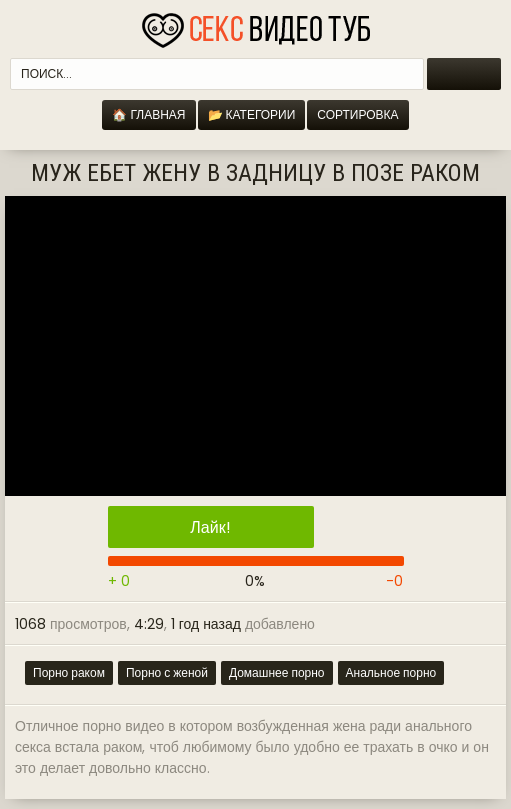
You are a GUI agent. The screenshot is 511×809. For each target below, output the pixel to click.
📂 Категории (252, 114)
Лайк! (210, 527)
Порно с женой (167, 672)
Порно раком (69, 672)
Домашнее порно (277, 672)
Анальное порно (391, 672)
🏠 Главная (148, 114)
